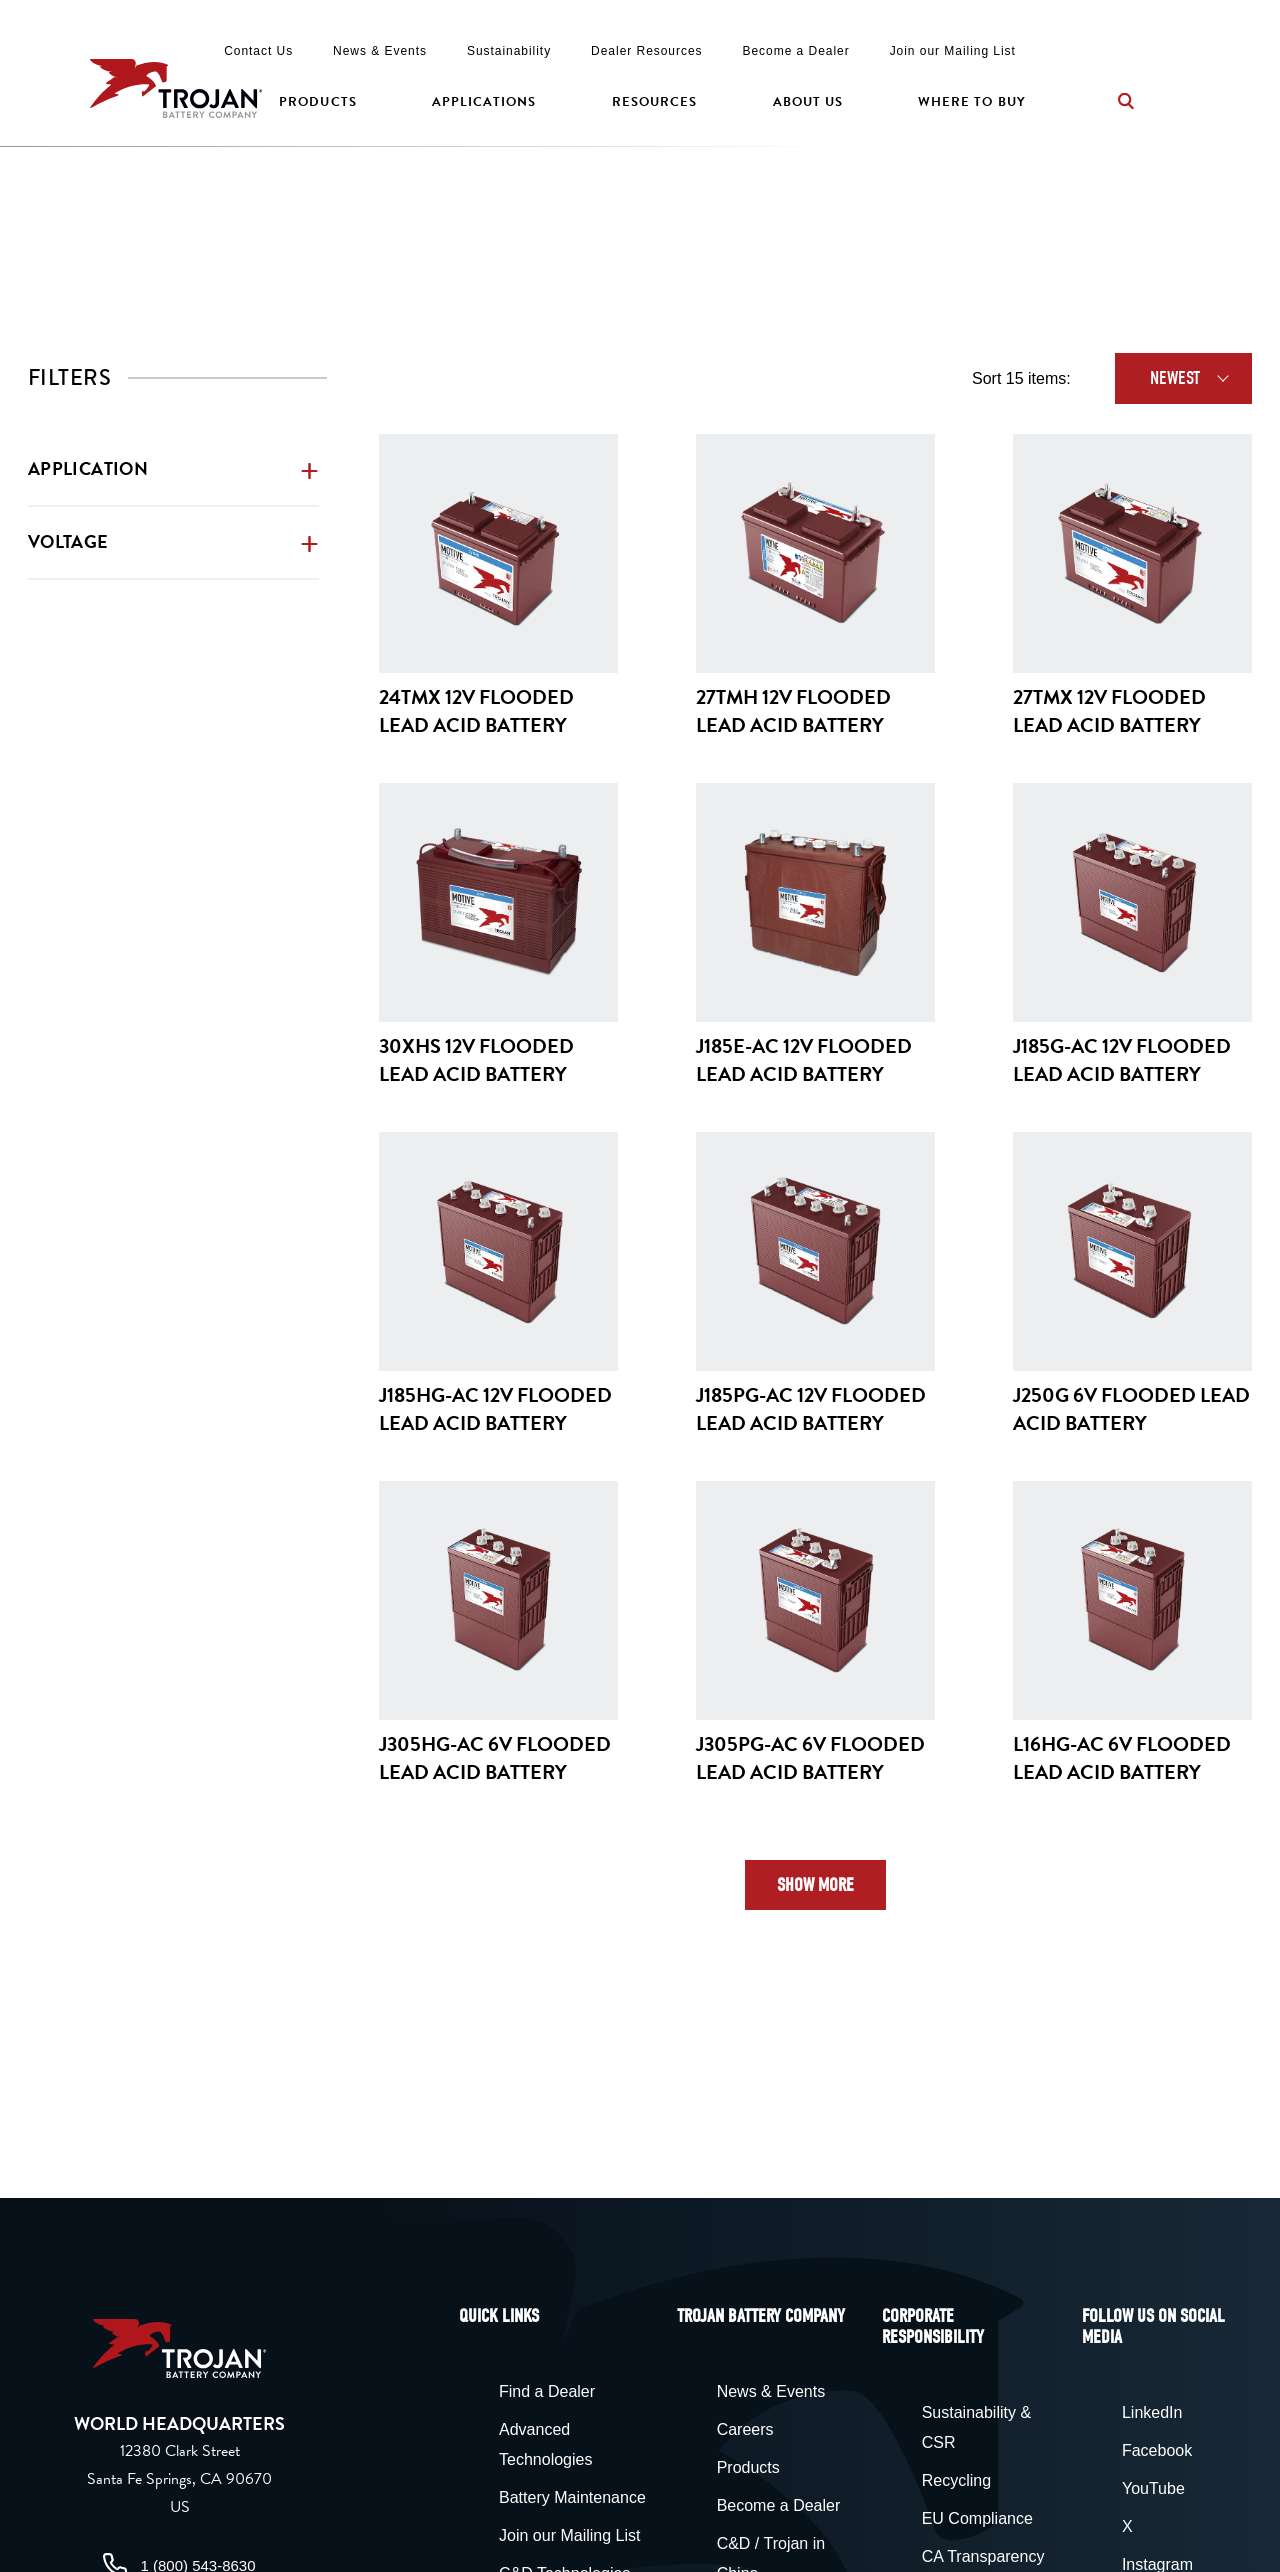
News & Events (380, 51)
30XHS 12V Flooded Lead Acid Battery (476, 1060)
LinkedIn (1152, 2412)
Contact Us (258, 51)
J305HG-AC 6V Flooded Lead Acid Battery (495, 1758)
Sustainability (509, 51)
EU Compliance (977, 2518)
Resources (654, 102)
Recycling (956, 2480)
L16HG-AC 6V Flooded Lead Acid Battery (1122, 1758)
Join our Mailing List (953, 51)
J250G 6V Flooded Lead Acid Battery (1131, 1409)
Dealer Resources (646, 51)
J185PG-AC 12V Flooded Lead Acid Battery (811, 1409)
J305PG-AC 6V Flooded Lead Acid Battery (810, 1758)
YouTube (1153, 2488)
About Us (808, 102)
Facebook (1157, 2450)
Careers (745, 2429)
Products (317, 102)
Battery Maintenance (572, 2497)
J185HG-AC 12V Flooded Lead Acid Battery (495, 1409)
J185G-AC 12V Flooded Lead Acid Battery (1122, 1060)
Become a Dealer (796, 51)
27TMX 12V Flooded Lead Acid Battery (1109, 711)
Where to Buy (971, 102)
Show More (815, 1885)
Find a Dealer (547, 2391)
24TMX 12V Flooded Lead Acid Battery (476, 711)
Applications (484, 102)
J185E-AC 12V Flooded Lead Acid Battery (804, 1060)
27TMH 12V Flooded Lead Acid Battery (793, 711)
